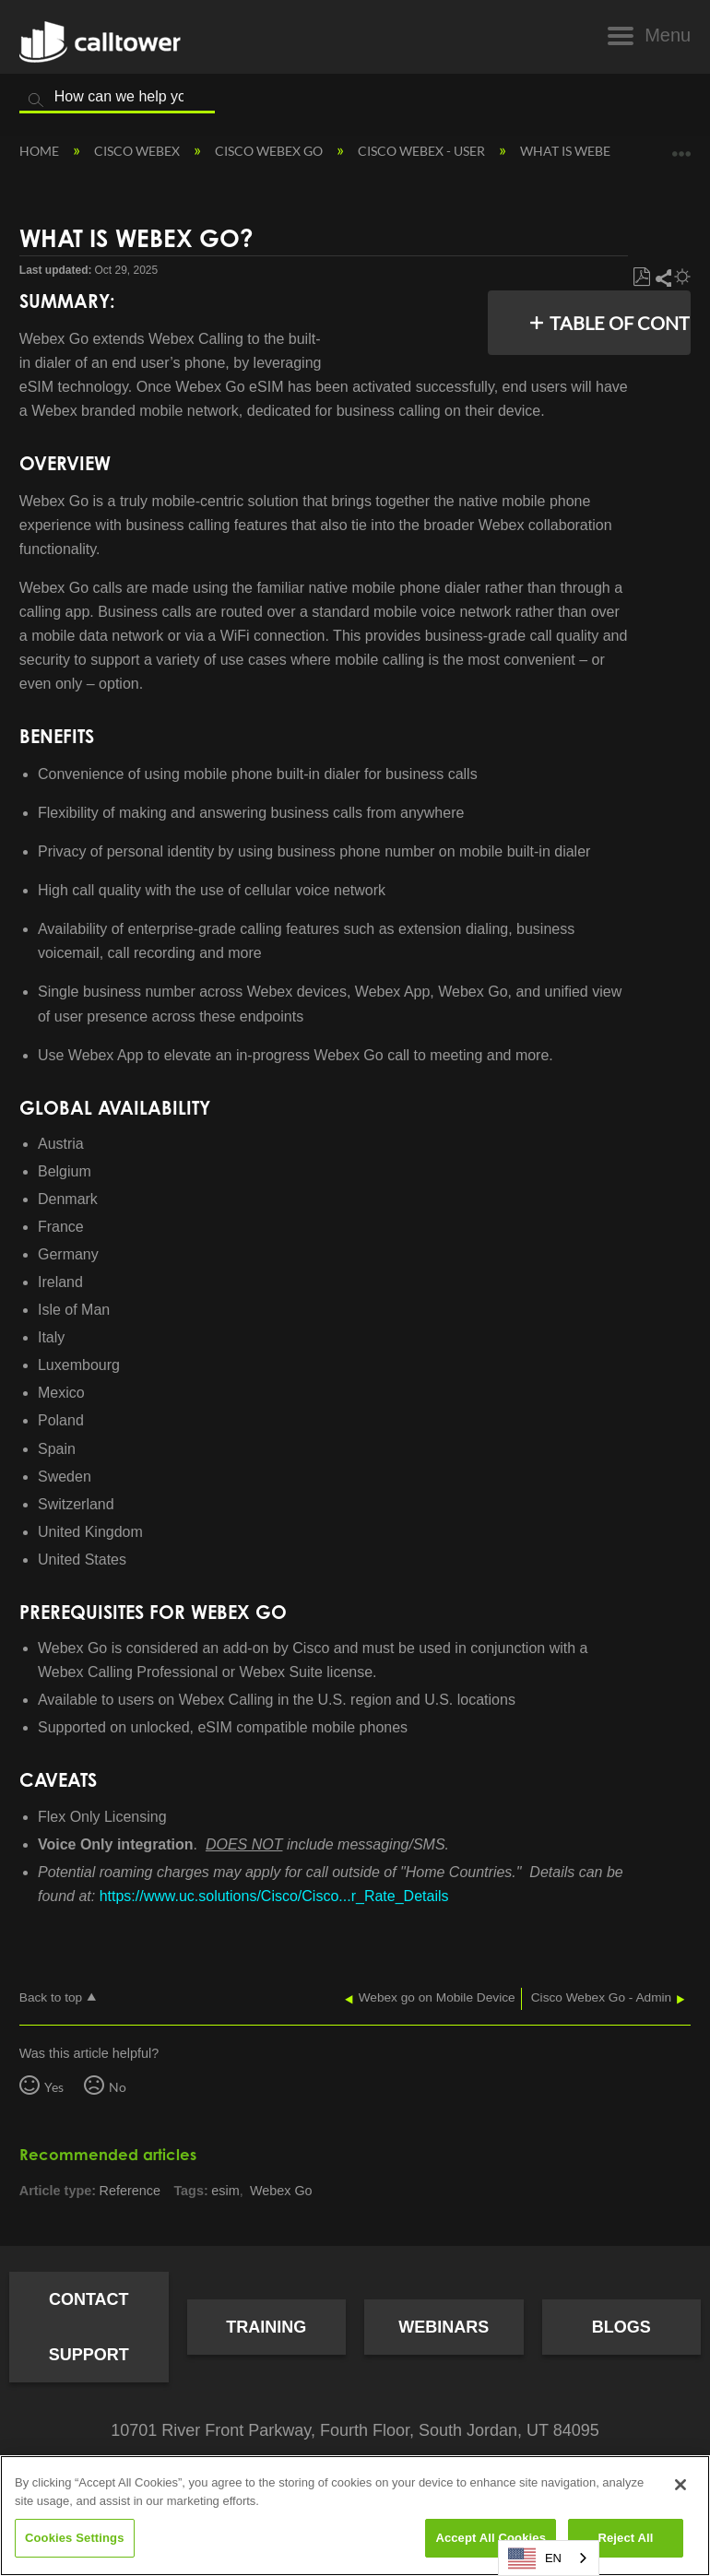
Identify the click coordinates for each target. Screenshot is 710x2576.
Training (266, 2327)
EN (535, 2558)
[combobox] (548, 2558)
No (117, 2087)
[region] (355, 2515)
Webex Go (281, 2190)
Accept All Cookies (490, 2538)
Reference (130, 2190)
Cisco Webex (138, 151)
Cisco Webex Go (270, 151)
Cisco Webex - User (423, 151)
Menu (668, 35)
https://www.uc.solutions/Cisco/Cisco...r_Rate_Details (274, 1896)
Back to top (50, 1997)
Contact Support (89, 2327)
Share (662, 277)
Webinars (443, 2327)
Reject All (625, 2538)
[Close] (680, 2484)
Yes (54, 2087)
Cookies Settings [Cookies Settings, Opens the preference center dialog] (74, 2538)
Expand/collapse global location (681, 147)
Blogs (621, 2327)
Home (40, 151)
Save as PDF (641, 277)
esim (225, 2190)
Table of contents (615, 323)
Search (36, 100)
